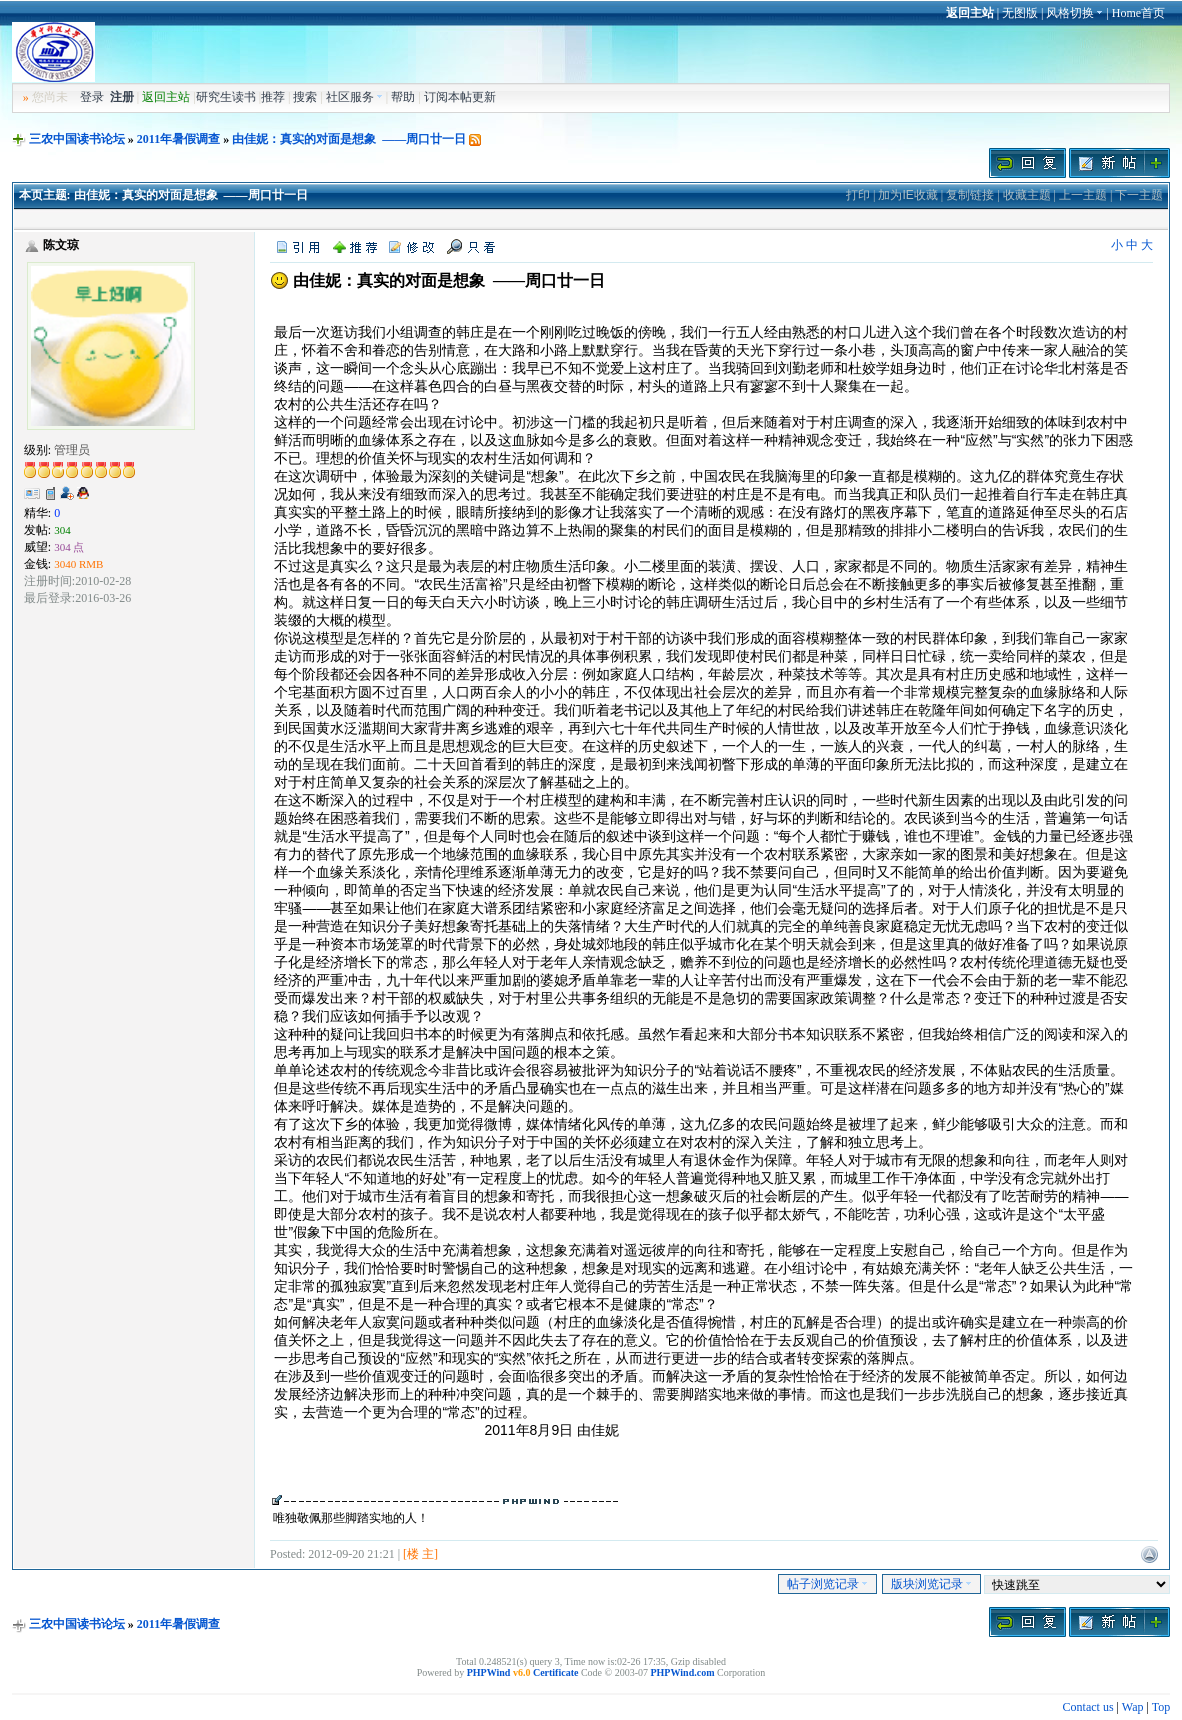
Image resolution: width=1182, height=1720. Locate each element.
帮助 (403, 97)
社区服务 (354, 97)
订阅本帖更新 (460, 97)
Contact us (1088, 1707)
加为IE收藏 (907, 195)
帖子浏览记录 (827, 1584)
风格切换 (1074, 13)
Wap (1133, 1707)
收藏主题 (1027, 195)
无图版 (1020, 13)
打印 (858, 195)
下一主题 (1139, 195)
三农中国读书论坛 (77, 139)
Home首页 (1138, 13)
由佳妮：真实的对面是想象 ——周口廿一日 (349, 139)
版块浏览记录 (931, 1584)
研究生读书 (226, 97)
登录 (92, 97)
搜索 (305, 97)
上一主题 (1083, 195)
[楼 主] (420, 1554)
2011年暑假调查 (178, 139)
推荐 (273, 97)
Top (1161, 1707)
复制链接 (970, 195)
